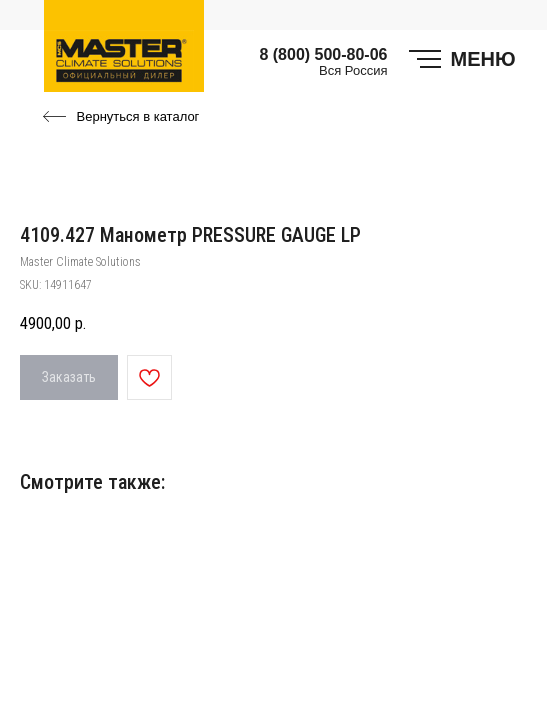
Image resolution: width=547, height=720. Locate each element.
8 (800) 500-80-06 (323, 54)
